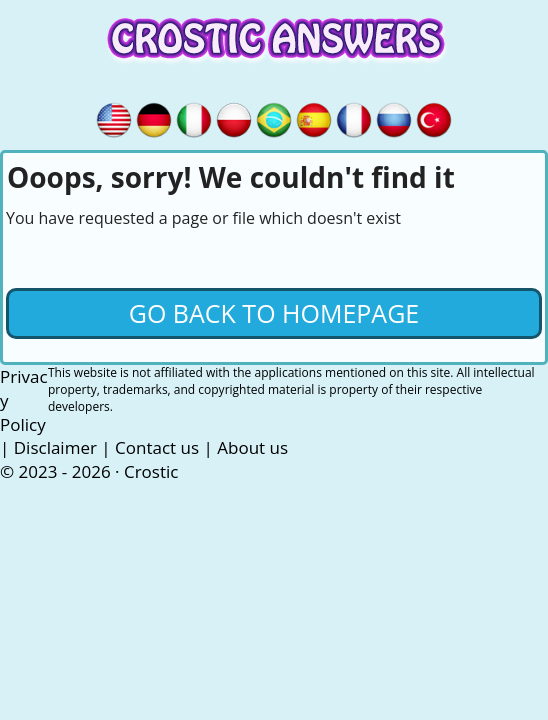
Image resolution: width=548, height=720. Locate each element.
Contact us (157, 447)
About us (252, 447)
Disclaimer (55, 447)
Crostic (151, 471)
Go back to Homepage (274, 313)
